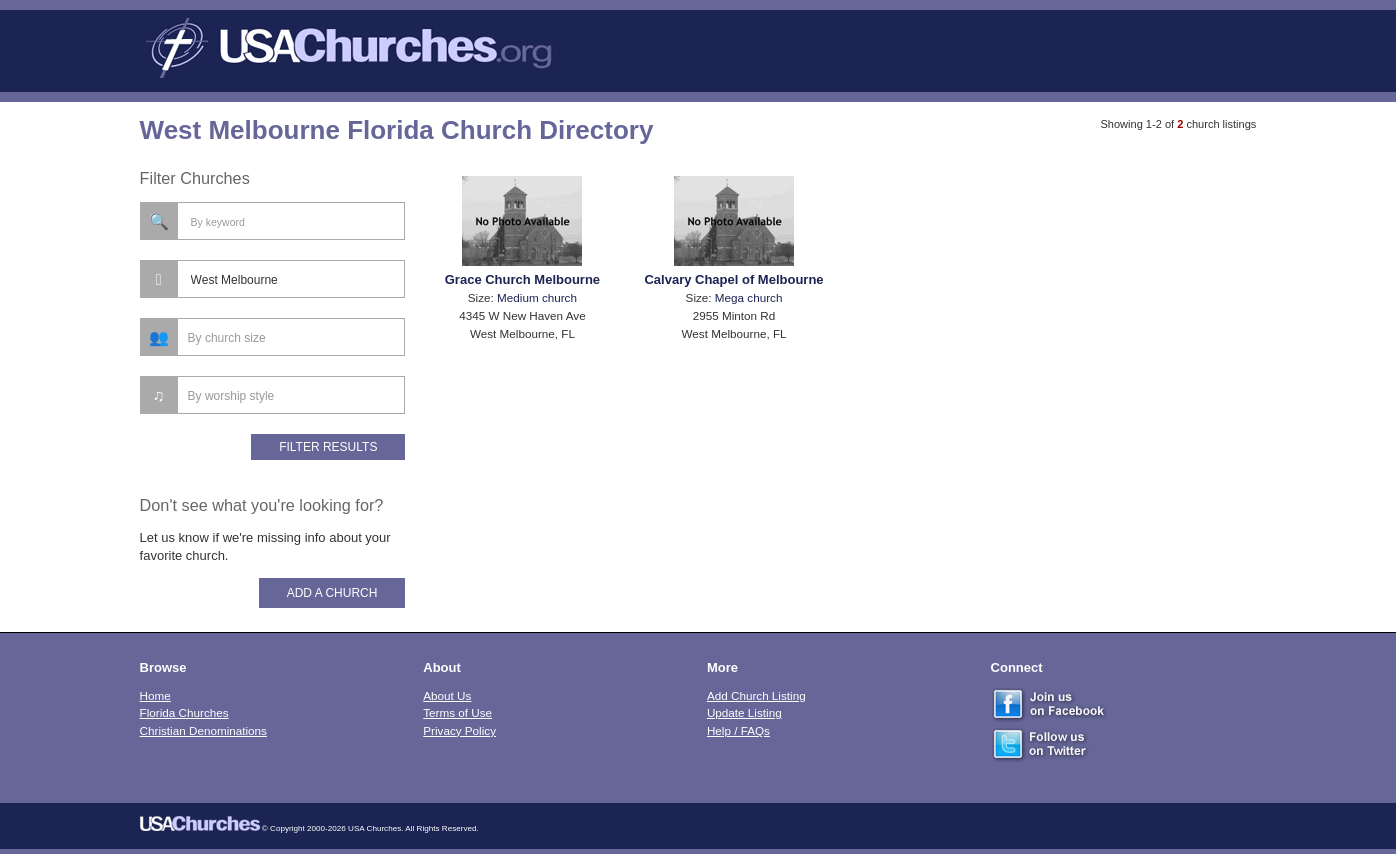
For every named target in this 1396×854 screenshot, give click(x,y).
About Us (447, 695)
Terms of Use (457, 712)
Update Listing (744, 712)
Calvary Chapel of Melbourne (733, 279)
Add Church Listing (756, 695)
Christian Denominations (203, 730)
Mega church (749, 297)
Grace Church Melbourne (522, 279)
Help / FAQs (738, 730)
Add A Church (332, 593)
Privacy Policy (459, 730)
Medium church (537, 297)
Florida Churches (184, 712)
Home (155, 695)
